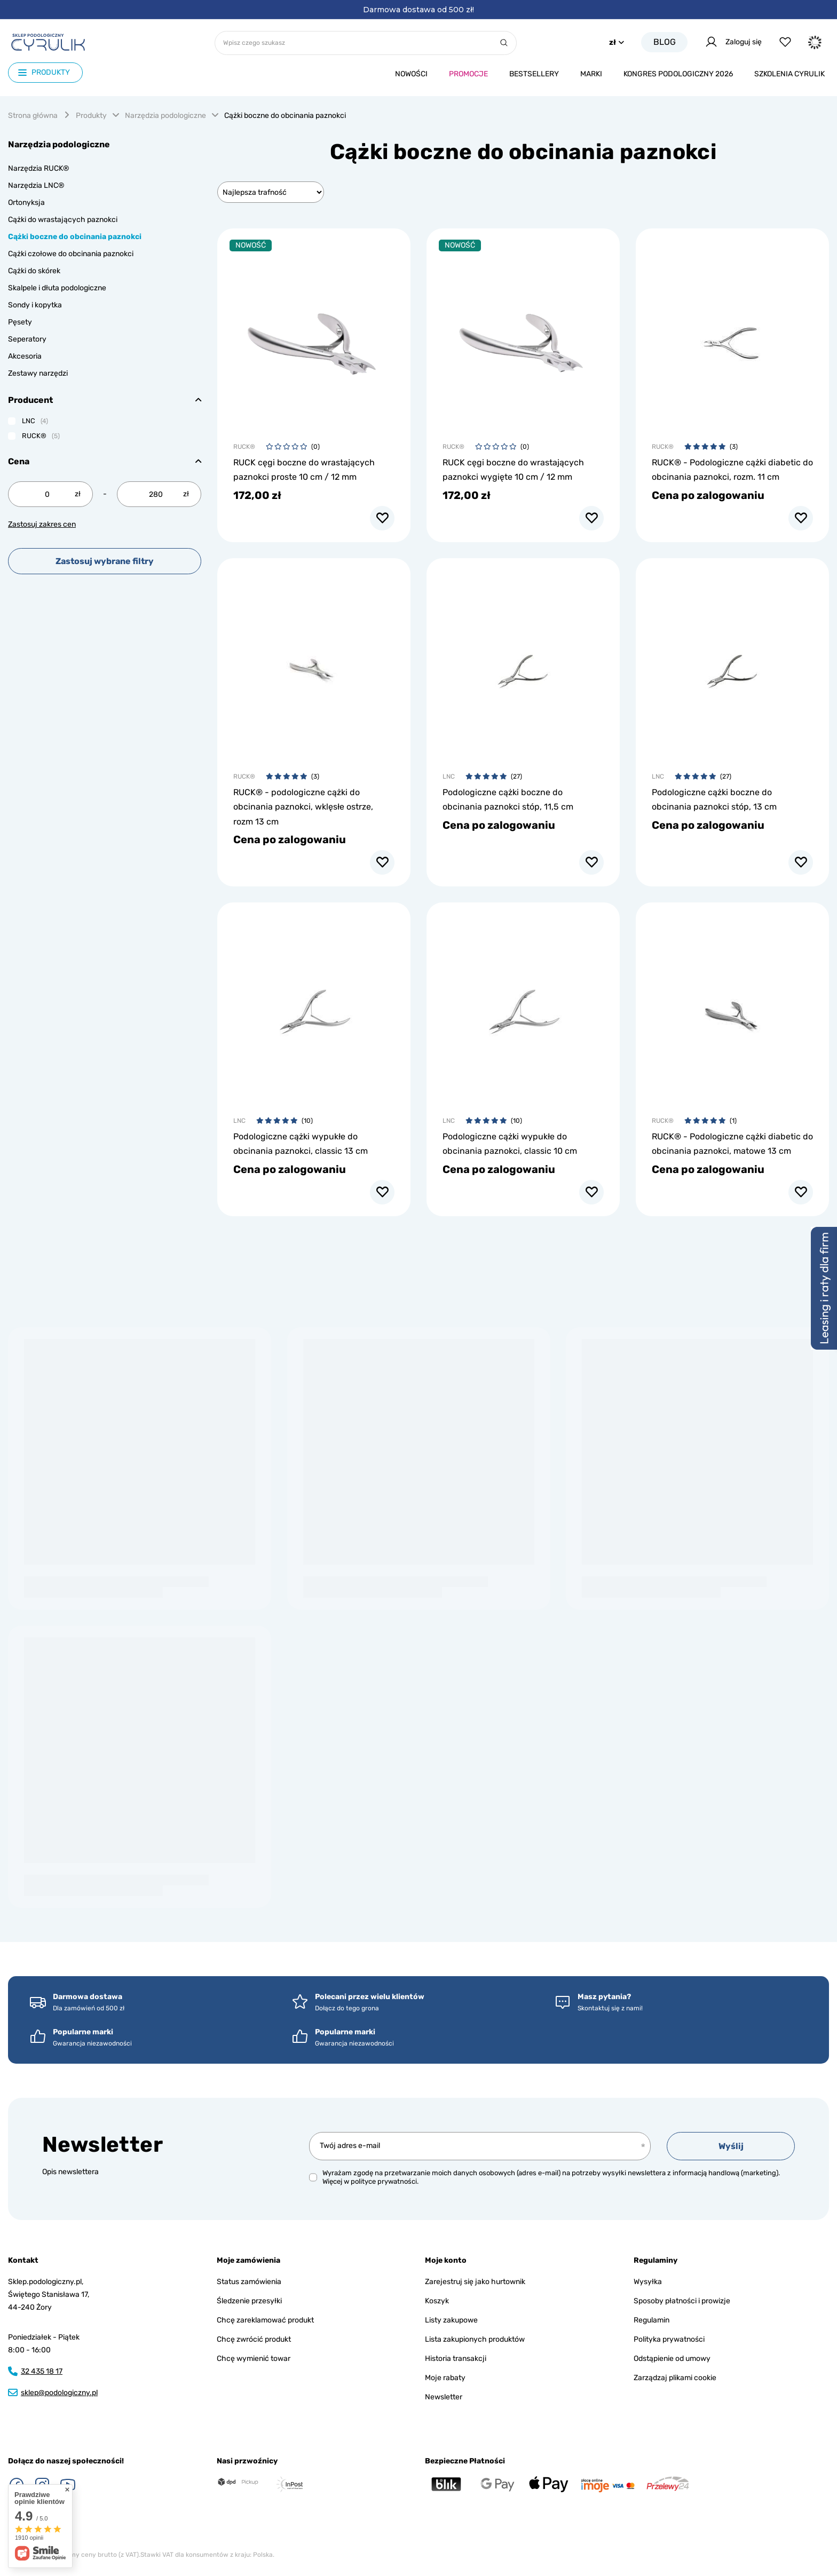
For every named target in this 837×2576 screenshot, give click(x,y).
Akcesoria (25, 356)
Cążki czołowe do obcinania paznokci (70, 253)
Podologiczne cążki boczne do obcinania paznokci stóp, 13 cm (714, 799)
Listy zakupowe (451, 2320)
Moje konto (446, 2260)
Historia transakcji (455, 2358)
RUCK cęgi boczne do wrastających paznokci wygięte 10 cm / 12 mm (513, 469)
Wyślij (731, 2146)
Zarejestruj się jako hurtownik (475, 2281)
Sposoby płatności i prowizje (682, 2300)
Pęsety (20, 322)
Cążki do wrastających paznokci (62, 219)
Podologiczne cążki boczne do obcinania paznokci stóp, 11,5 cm (508, 799)
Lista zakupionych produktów (475, 2339)
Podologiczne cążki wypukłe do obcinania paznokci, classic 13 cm (300, 1143)
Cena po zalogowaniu (708, 495)
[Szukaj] (504, 43)
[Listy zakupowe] (785, 42)
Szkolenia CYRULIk (789, 73)
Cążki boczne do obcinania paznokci (74, 236)
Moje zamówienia (248, 2260)
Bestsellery (534, 73)
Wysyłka (648, 2281)
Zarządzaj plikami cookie (675, 2377)
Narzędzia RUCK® (38, 168)
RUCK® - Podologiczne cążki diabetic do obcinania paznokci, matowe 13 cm (732, 1143)
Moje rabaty (445, 2377)
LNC (449, 776)
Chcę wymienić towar (253, 2358)
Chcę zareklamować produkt (265, 2320)
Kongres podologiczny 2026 (678, 73)
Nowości (411, 73)
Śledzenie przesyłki (249, 2300)
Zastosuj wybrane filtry (105, 561)
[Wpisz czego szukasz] (366, 43)
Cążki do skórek (34, 270)
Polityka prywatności (669, 2339)
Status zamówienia (249, 2281)
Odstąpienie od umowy (672, 2358)
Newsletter (102, 2144)
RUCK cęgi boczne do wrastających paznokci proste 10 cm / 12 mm (304, 469)
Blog (664, 42)
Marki (591, 73)
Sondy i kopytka (35, 305)
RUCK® (244, 446)
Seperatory (27, 339)
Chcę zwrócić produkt (254, 2339)
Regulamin (651, 2320)
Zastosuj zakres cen (42, 524)
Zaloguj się (733, 42)
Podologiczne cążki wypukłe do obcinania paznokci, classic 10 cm (510, 1143)
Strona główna (33, 115)
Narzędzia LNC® (36, 185)
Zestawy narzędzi (38, 373)
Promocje (468, 73)
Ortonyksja (26, 202)
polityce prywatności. (384, 2181)
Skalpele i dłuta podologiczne (57, 287)
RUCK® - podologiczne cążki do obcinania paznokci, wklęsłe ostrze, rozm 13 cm (303, 807)
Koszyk (437, 2300)
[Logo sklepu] (48, 42)
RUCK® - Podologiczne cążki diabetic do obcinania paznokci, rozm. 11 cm (732, 469)
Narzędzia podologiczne (165, 115)
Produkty (91, 115)
